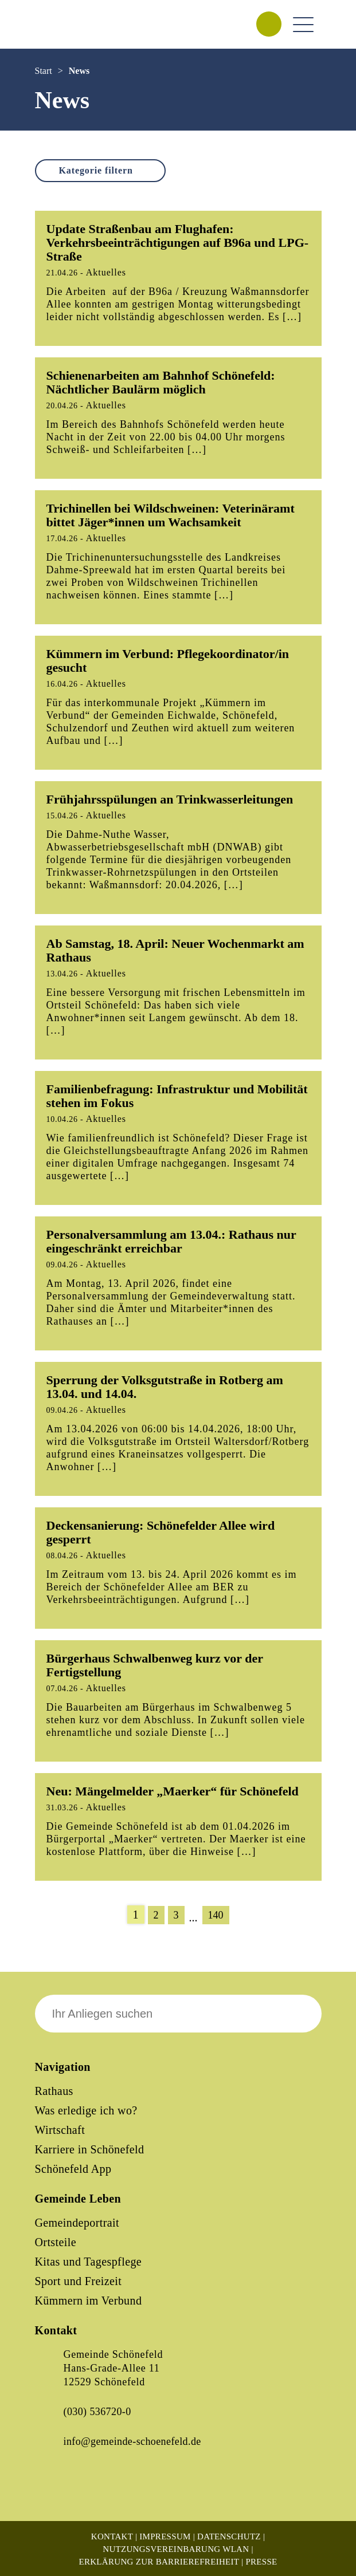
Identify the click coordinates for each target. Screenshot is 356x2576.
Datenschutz (229, 2536)
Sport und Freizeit (78, 2281)
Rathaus (54, 2091)
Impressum (164, 2536)
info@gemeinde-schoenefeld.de (132, 2441)
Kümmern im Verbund (88, 2300)
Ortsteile (55, 2242)
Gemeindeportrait (77, 2222)
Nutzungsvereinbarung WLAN (176, 2549)
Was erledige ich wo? (86, 2110)
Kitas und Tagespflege (88, 2261)
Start (43, 71)
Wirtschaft (60, 2130)
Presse (261, 2561)
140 (216, 1915)
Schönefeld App (73, 2169)
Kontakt (112, 2536)
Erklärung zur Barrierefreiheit (159, 2561)
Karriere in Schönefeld (89, 2149)
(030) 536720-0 (97, 2411)
